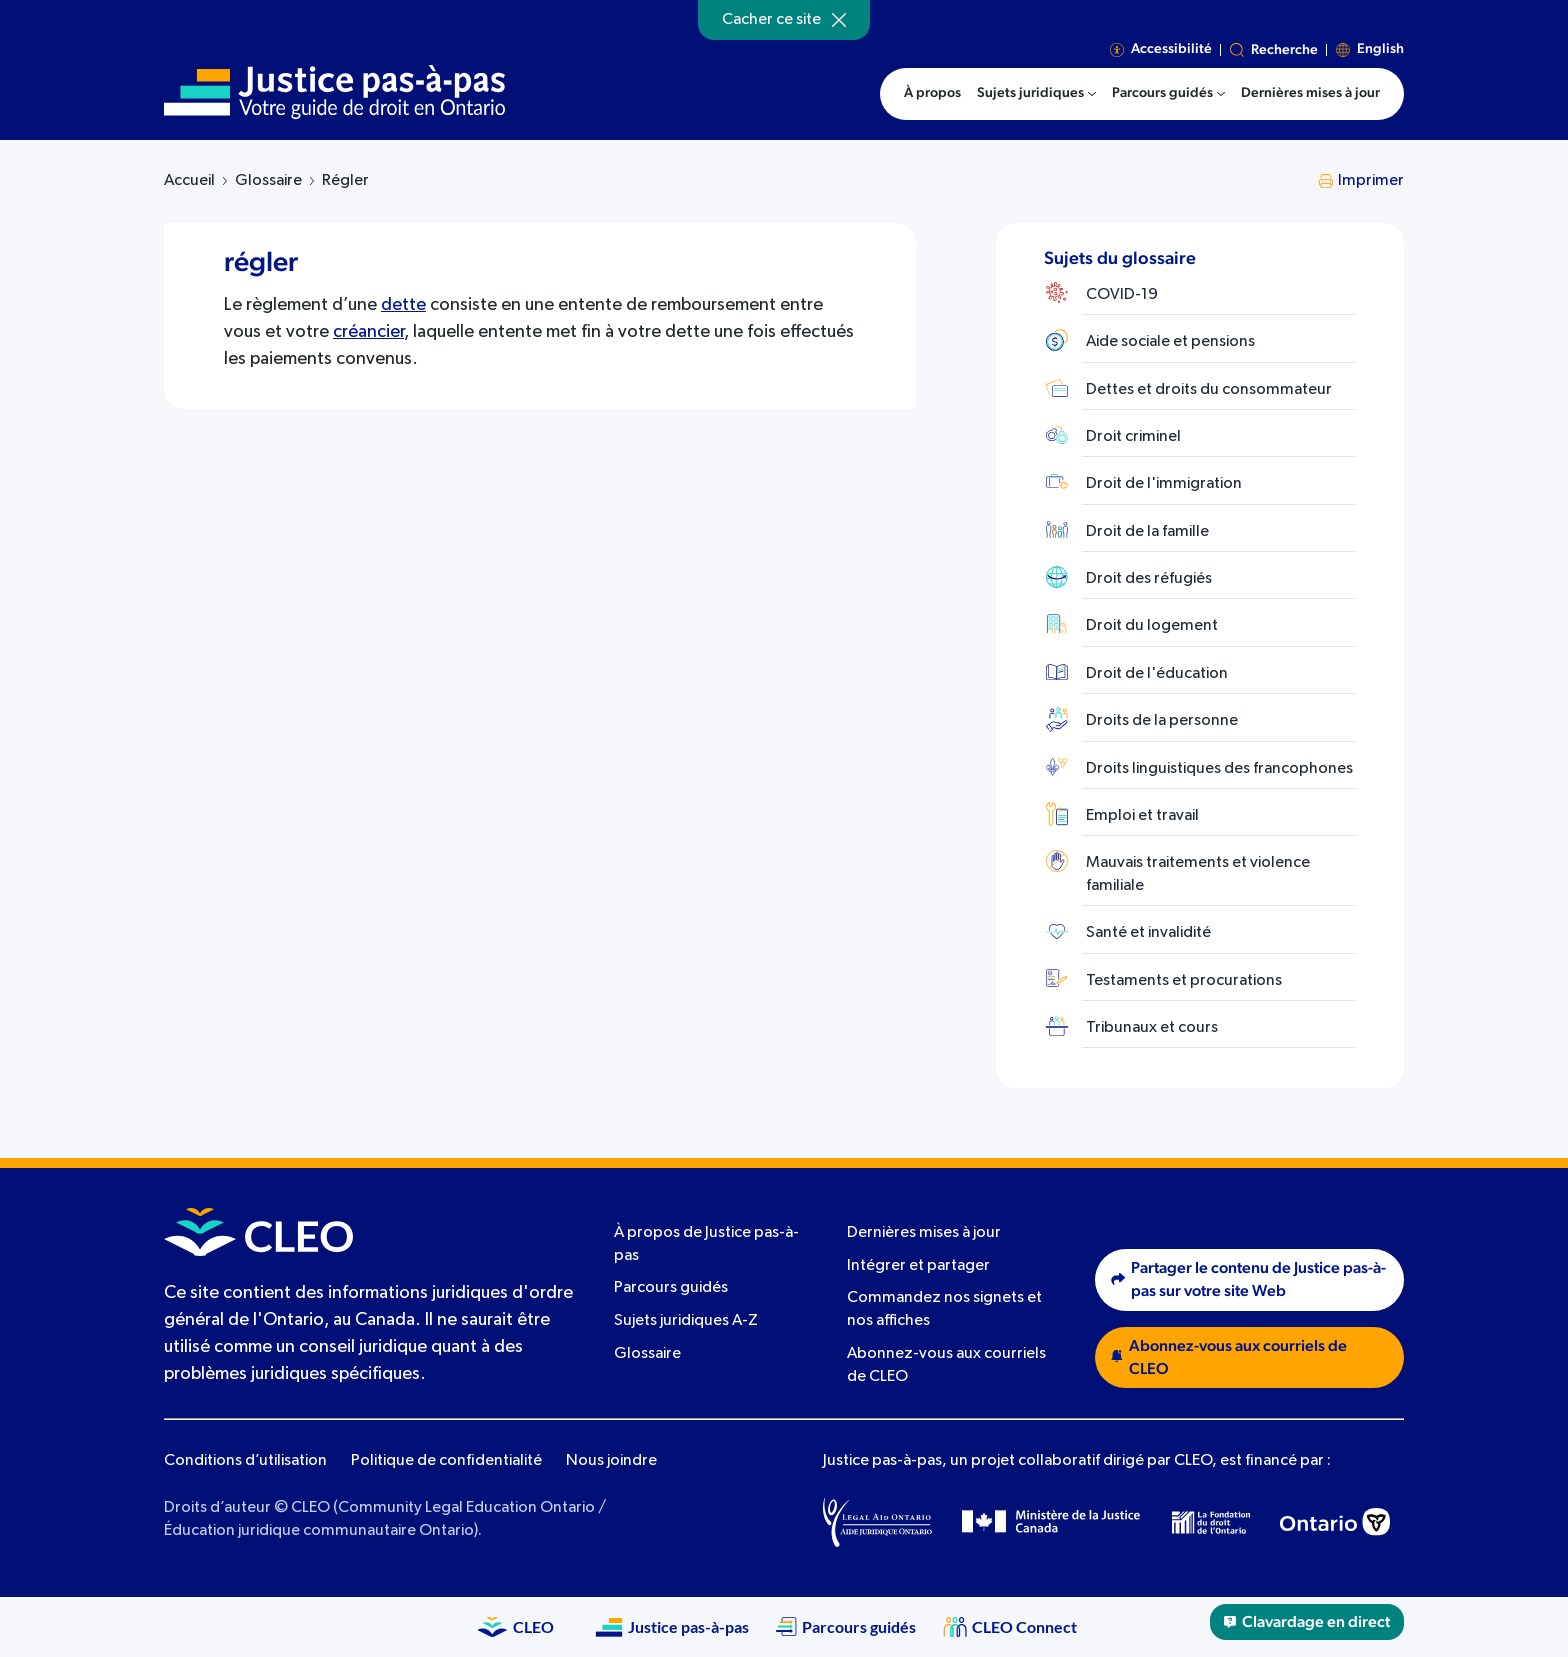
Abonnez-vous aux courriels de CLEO (1229, 1357)
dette (403, 305)
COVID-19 (1122, 295)
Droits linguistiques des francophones (1219, 769)
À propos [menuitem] (932, 93)
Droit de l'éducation (1157, 674)
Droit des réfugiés (1149, 579)
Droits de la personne (1162, 721)
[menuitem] (1036, 94)
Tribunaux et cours (1152, 1028)
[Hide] (839, 20)
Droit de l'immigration (1164, 484)
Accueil (189, 181)
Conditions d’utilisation (245, 1461)
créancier (368, 332)
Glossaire (268, 181)
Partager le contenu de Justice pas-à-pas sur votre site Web (1248, 1279)
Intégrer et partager (918, 1266)
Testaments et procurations (1184, 981)
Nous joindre (611, 1461)
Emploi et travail (1142, 816)
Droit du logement (1152, 626)
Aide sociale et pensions (1170, 342)
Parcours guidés (671, 1288)
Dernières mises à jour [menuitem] (1310, 93)
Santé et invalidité (1148, 933)
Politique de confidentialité (446, 1461)
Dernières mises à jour (924, 1233)
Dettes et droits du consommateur (1209, 390)
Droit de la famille (1147, 532)
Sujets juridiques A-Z (686, 1321)
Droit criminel (1133, 437)
